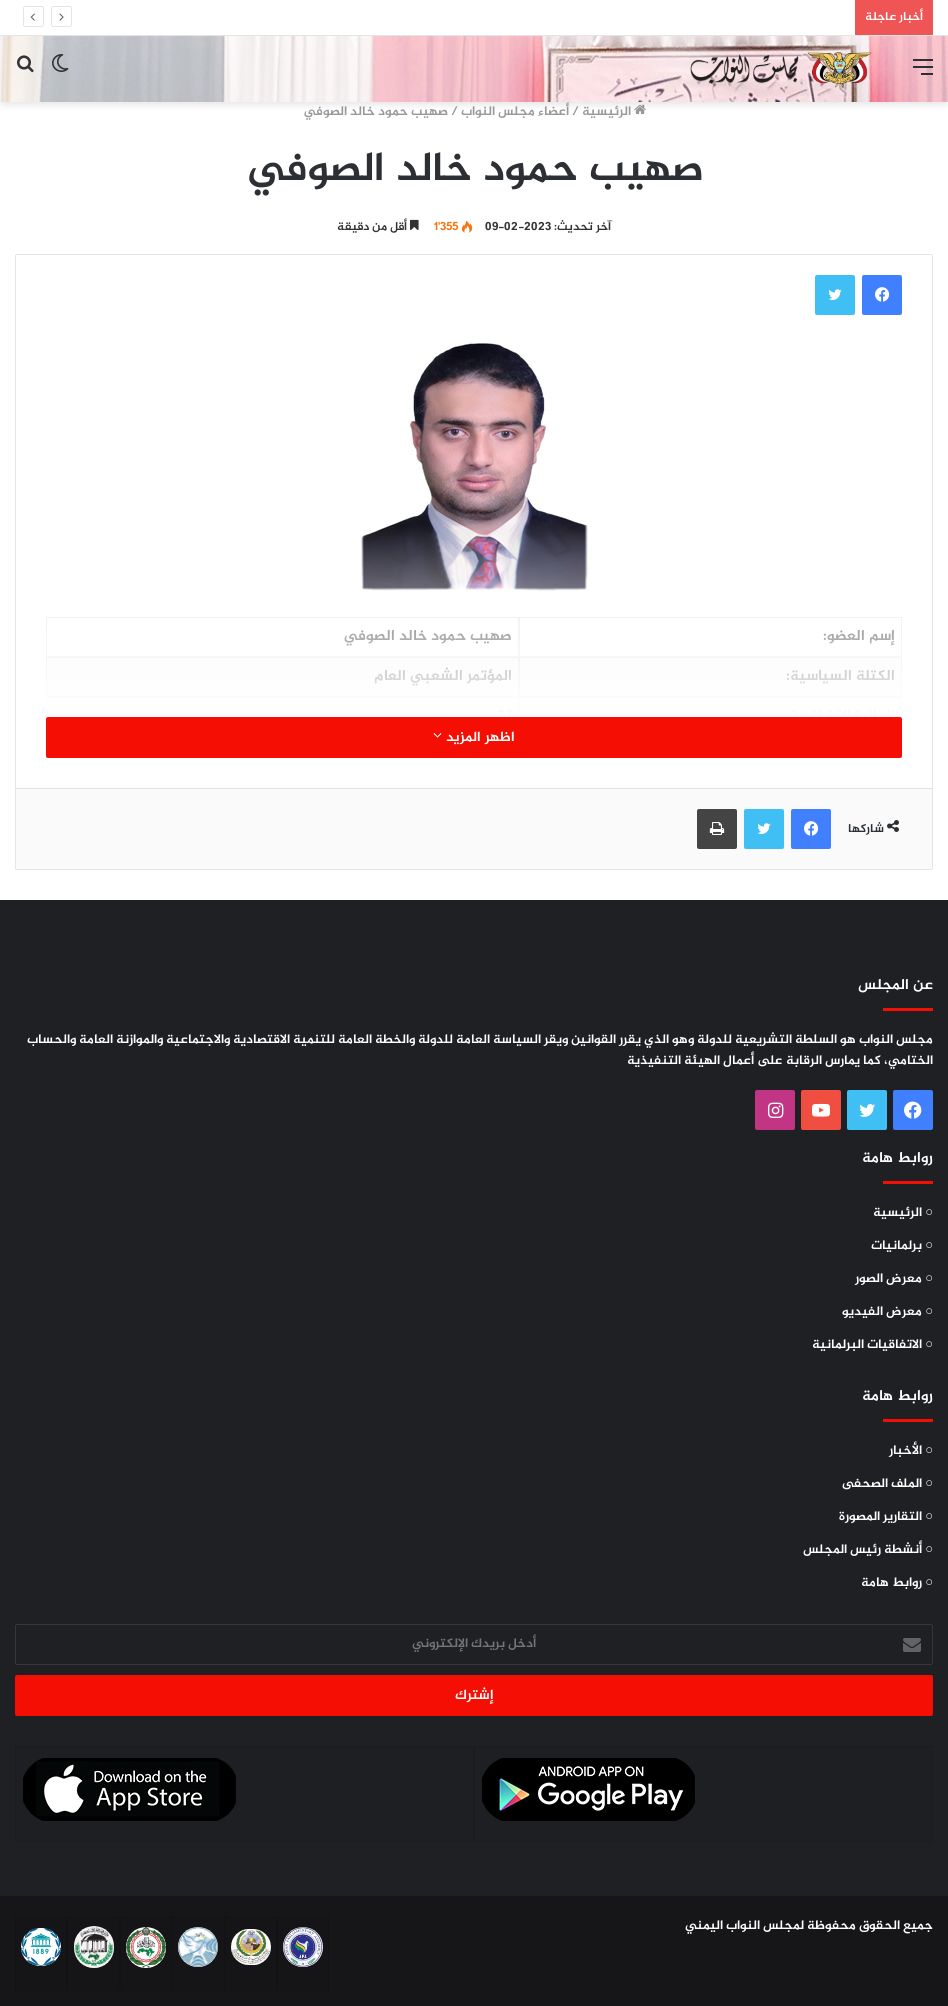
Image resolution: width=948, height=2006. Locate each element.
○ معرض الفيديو (887, 1312)
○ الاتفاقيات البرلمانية (872, 1345)
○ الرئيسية (903, 1213)
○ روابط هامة (897, 1583)
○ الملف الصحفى (887, 1484)
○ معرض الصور (894, 1279)
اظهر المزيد (474, 737)
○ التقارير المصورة (886, 1517)
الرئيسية (614, 112)
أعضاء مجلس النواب (515, 112)
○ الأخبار (911, 1451)
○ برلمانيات (902, 1246)
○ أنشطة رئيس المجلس (868, 1550)
